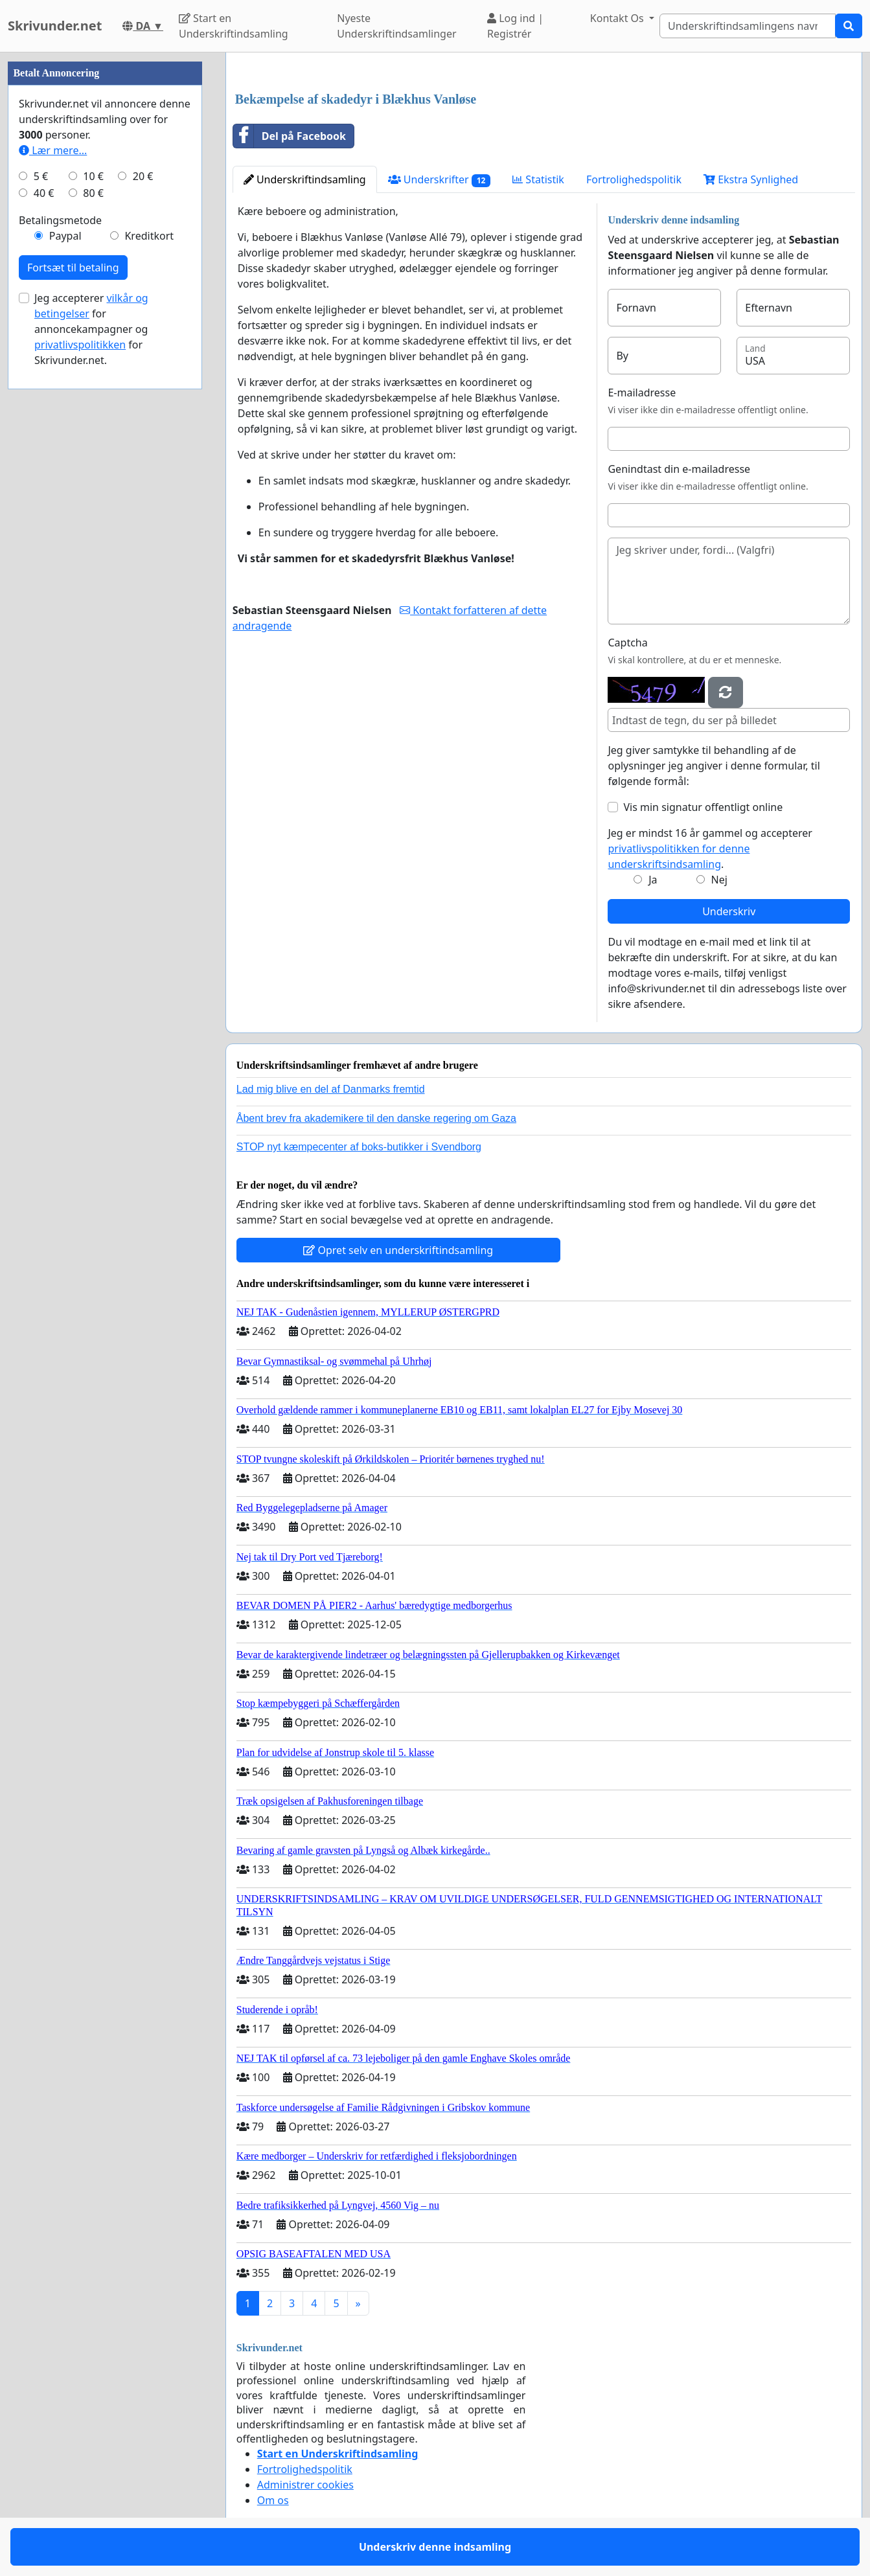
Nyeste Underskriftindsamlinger (396, 26)
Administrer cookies (305, 2485)
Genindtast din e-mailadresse (679, 469)
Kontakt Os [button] (618, 18)
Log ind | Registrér (515, 26)
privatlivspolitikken (80, 344)
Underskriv (728, 911)
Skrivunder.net (55, 25)
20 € (143, 176)
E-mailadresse (642, 392)
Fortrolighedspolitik (633, 179)
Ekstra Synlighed (751, 179)
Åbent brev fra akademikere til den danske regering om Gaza (376, 1118)
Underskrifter (439, 179)
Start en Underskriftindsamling (233, 26)
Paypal (65, 236)
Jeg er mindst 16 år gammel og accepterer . (710, 848)
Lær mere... (53, 150)
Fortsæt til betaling (73, 267)
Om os (273, 2500)
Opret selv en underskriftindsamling (398, 1250)
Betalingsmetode (60, 220)
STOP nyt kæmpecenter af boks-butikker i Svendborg (358, 1146)
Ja (652, 879)
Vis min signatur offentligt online (703, 807)
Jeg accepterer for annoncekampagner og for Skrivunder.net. (91, 329)
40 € (44, 193)
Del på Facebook (289, 136)
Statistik (538, 179)
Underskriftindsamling (305, 179)
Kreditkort (149, 236)
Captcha (627, 642)
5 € (41, 176)
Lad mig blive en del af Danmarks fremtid (330, 1089)
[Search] (747, 26)
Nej (719, 879)
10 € (93, 176)
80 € (93, 193)
